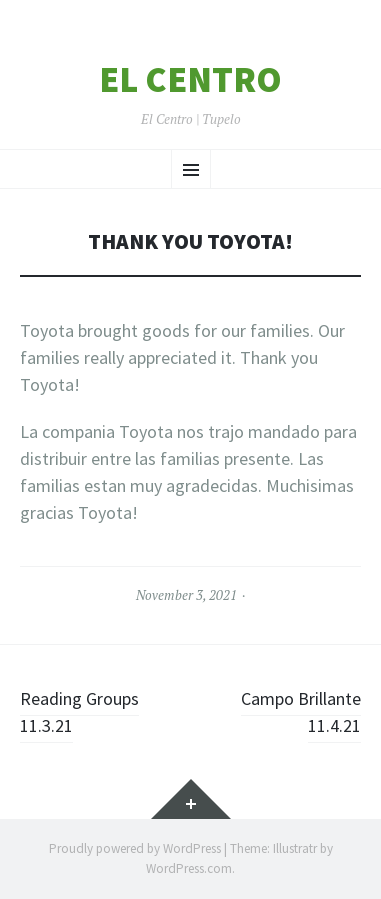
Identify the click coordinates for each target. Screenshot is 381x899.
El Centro (190, 80)
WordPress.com (189, 868)
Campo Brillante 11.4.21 (301, 712)
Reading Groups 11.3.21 (79, 712)
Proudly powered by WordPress (135, 848)
